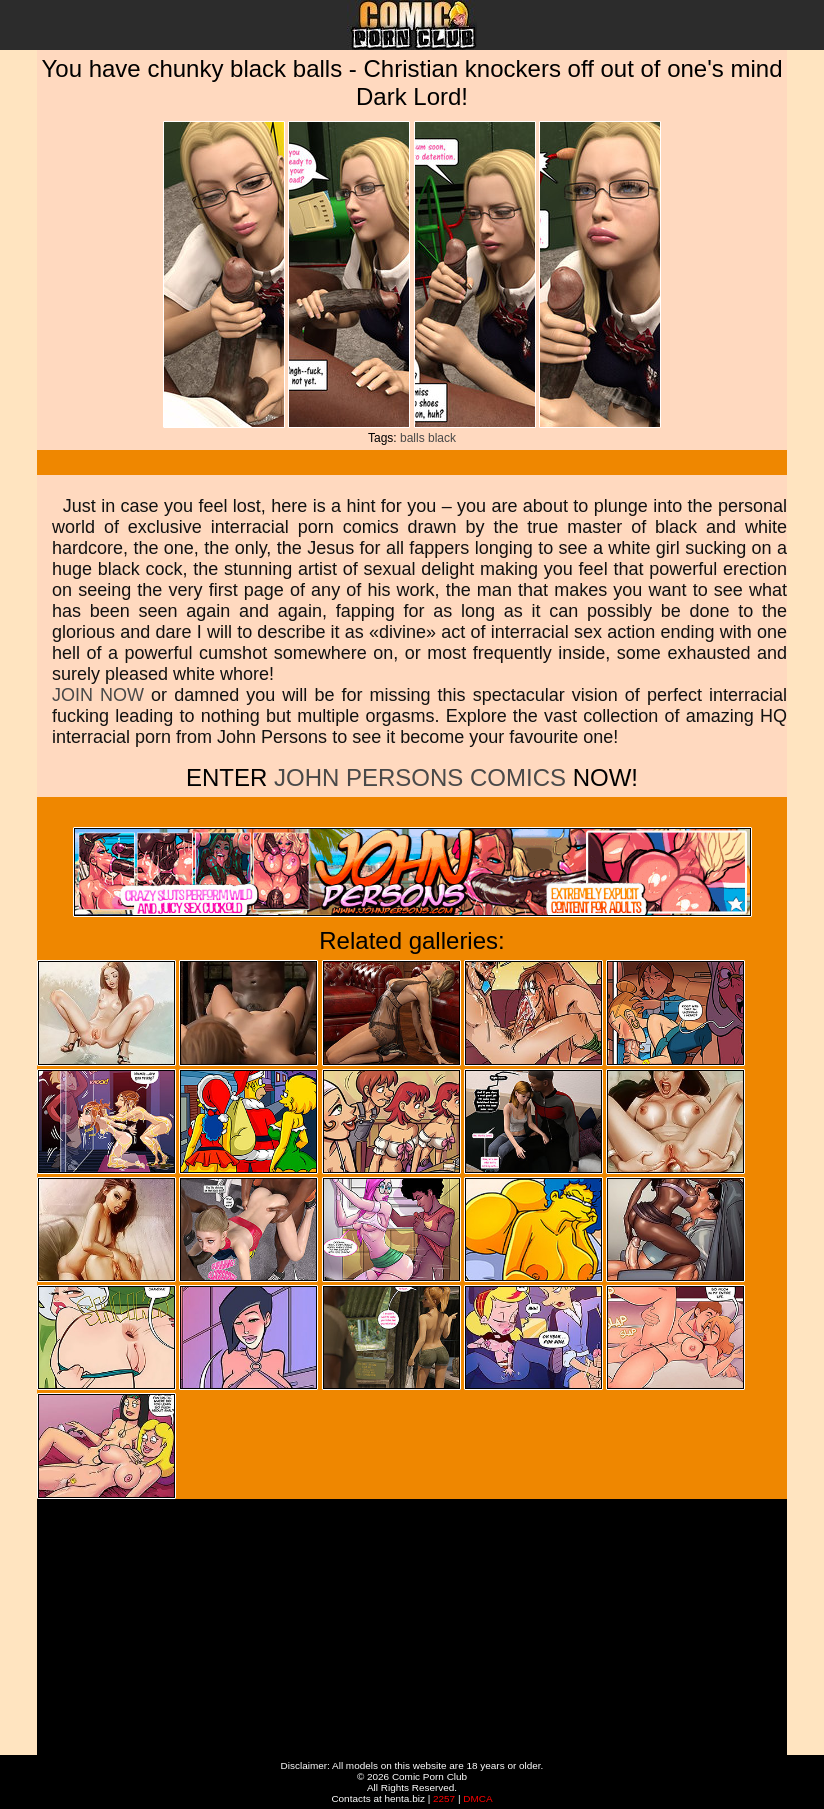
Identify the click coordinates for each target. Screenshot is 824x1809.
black (442, 438)
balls (412, 438)
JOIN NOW (98, 695)
